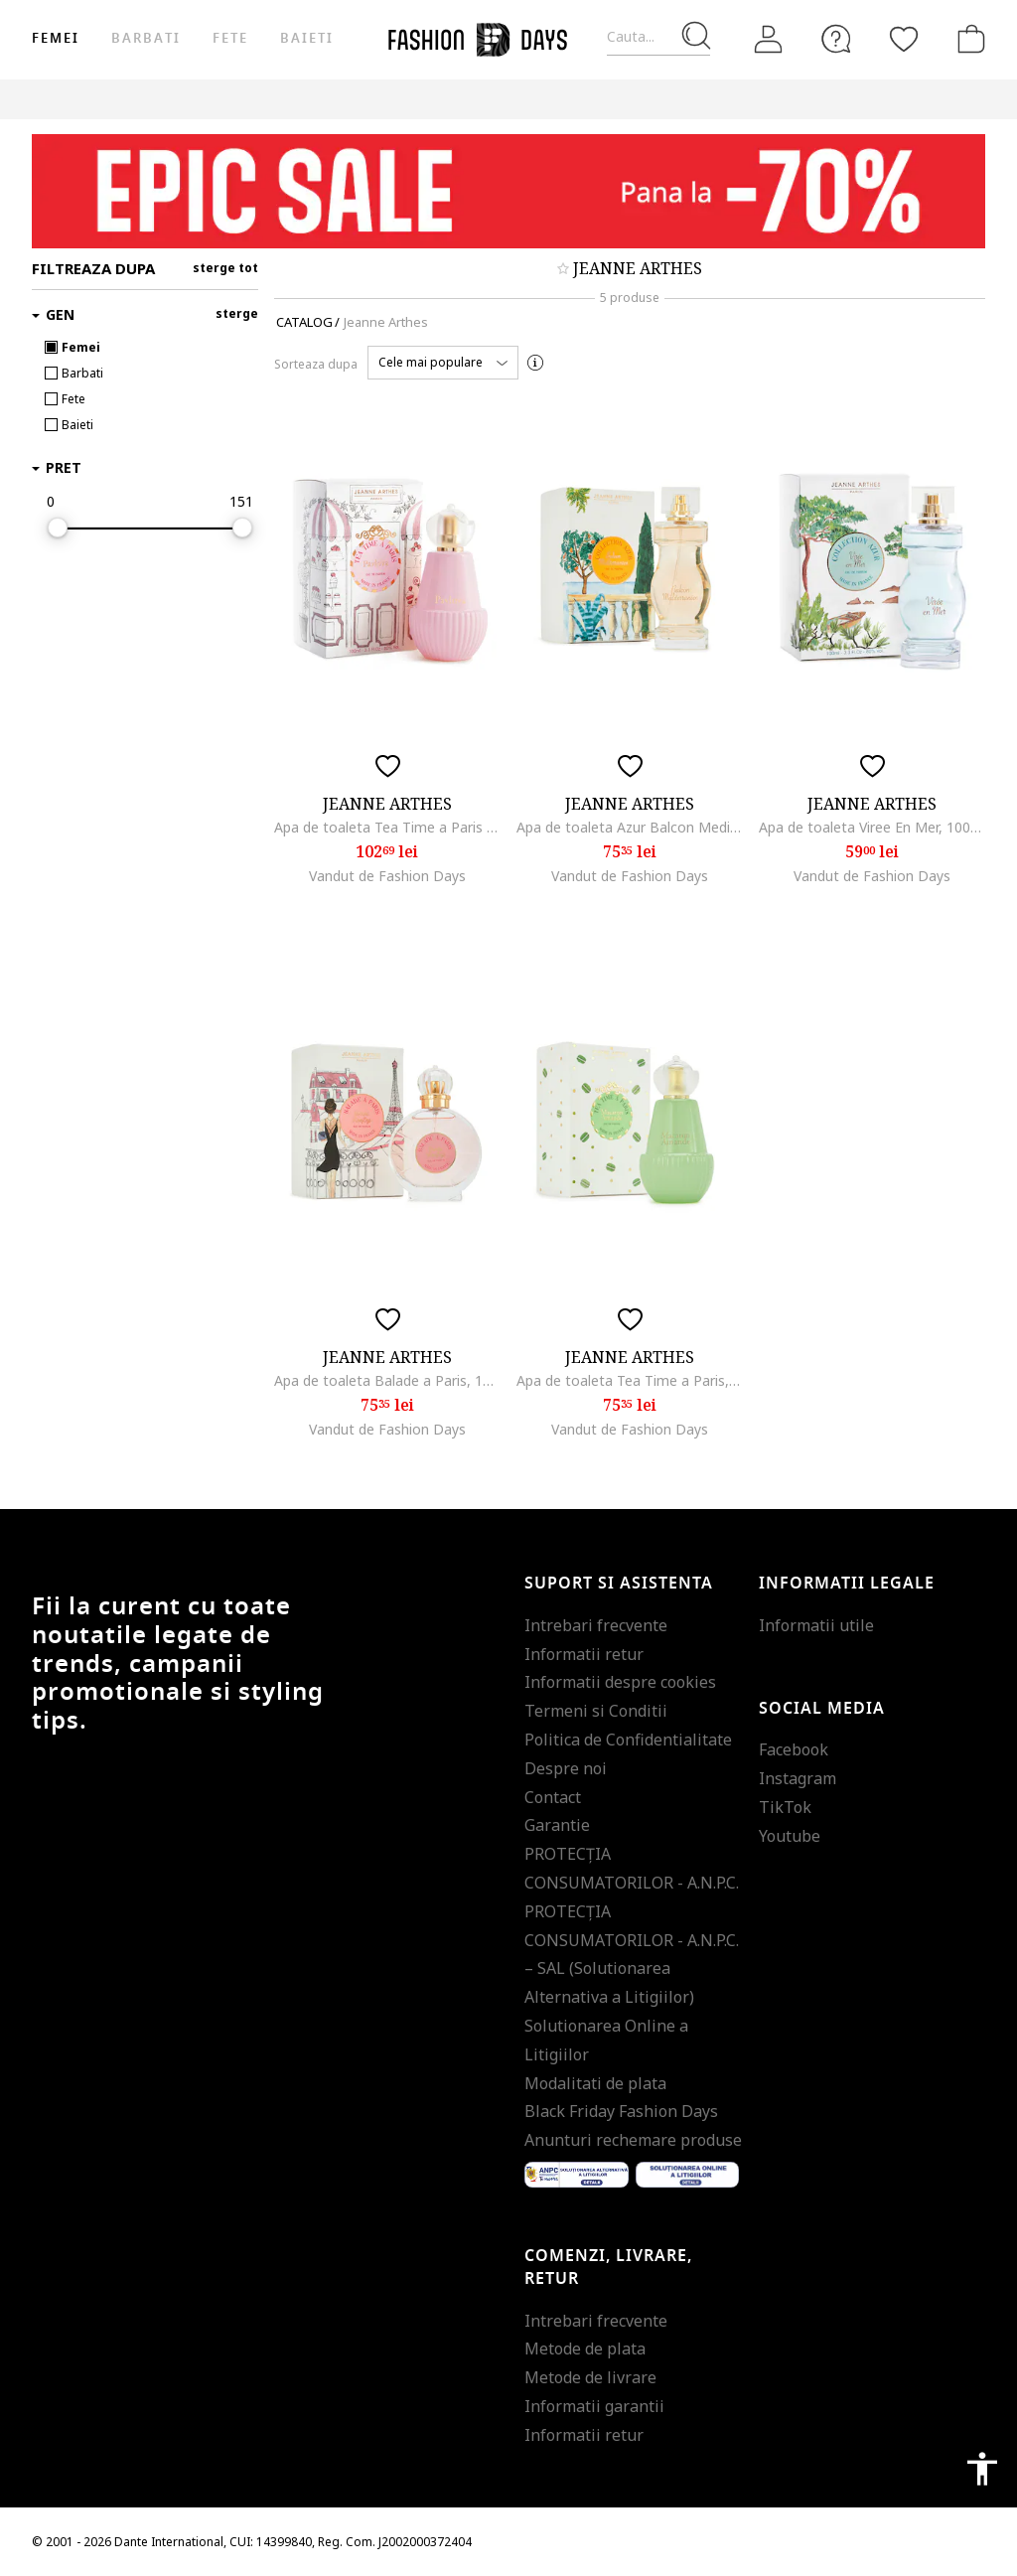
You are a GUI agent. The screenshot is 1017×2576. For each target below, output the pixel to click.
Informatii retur (584, 1654)
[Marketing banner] (508, 191)
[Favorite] (904, 38)
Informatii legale (847, 1583)
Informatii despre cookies (620, 1682)
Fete (230, 38)
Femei (55, 38)
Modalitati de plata (595, 2083)
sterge (237, 313)
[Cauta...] (658, 37)
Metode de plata (585, 2348)
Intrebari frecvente (595, 1625)
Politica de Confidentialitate (628, 1739)
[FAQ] (836, 38)
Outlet (951, 98)
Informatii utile (816, 1625)
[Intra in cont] (769, 39)
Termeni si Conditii (595, 1711)
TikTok (785, 1807)
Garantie (557, 1825)
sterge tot (225, 267)
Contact (552, 1797)
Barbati (145, 38)
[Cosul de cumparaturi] (967, 38)
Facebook (793, 1749)
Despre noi (565, 1768)
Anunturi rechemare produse (633, 2140)
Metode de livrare (590, 2377)
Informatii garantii (594, 2406)
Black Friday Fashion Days (621, 2111)
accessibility (982, 2469)
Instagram (797, 1778)
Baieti (307, 38)
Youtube (789, 1836)
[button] (442, 362)
